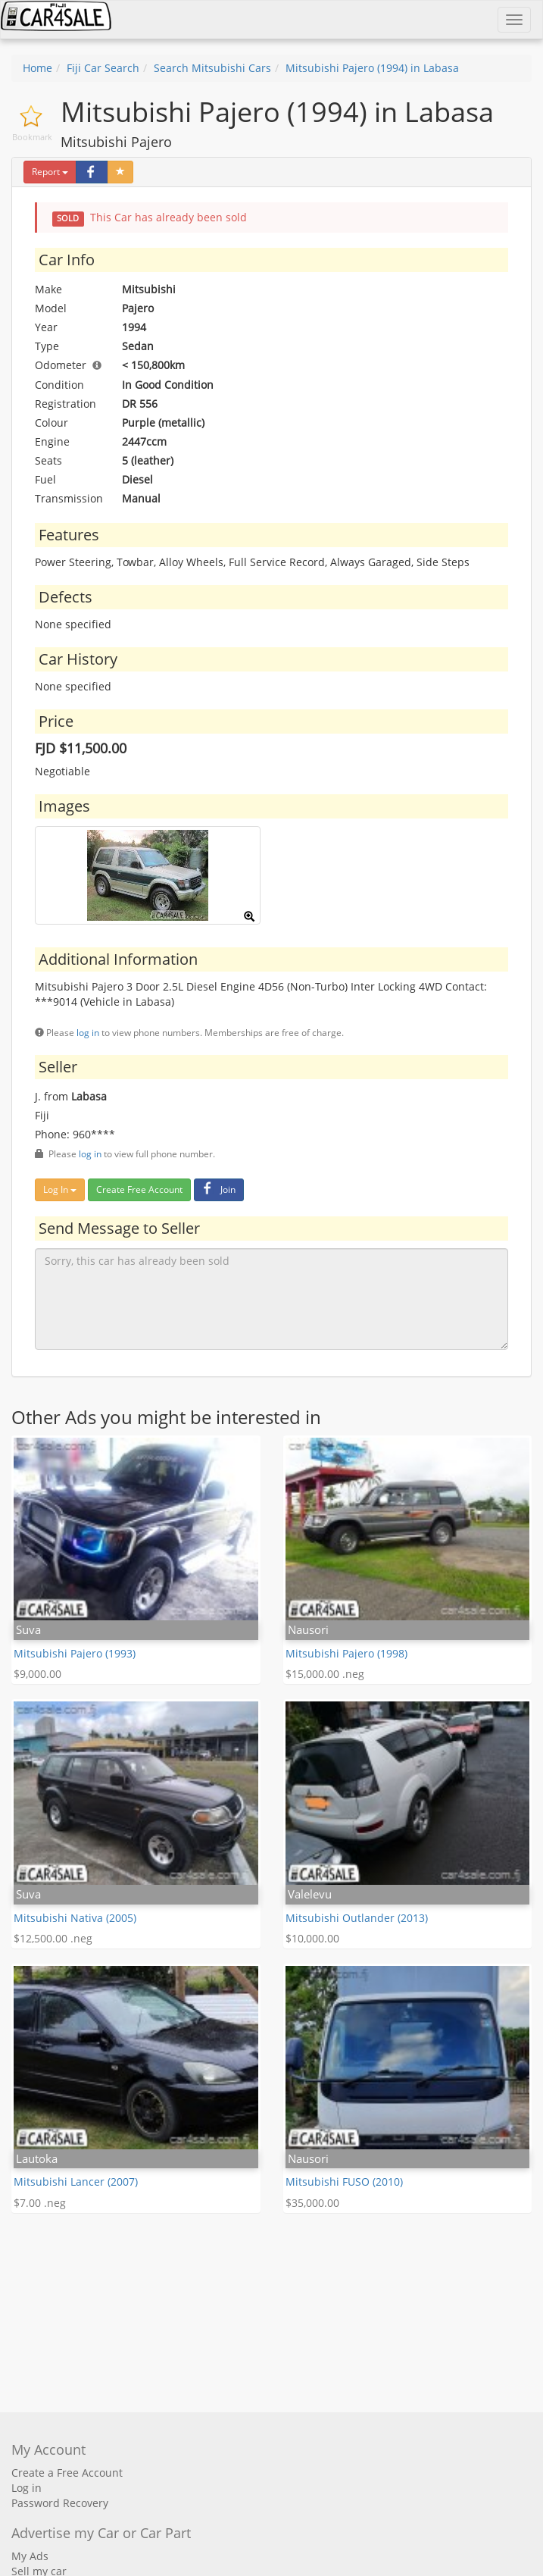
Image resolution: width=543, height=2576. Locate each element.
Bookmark (32, 136)
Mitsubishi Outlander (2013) (357, 1918)
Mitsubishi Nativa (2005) (75, 1918)
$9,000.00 (37, 1674)
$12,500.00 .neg (53, 1938)
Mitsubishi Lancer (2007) (76, 2181)
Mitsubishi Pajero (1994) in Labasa (372, 68)
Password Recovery (59, 2503)
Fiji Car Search (103, 68)
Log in (26, 2488)
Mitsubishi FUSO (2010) (344, 2181)
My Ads (29, 2556)
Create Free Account (139, 1189)
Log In (59, 1189)
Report (50, 171)
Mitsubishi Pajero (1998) (346, 1653)
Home (37, 68)
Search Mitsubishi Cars (212, 68)
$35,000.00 (312, 2203)
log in (87, 1032)
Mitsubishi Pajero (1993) (75, 1653)
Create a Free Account (67, 2472)
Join (217, 1189)
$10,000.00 (312, 1938)
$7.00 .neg (40, 2203)
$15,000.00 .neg (325, 1674)
